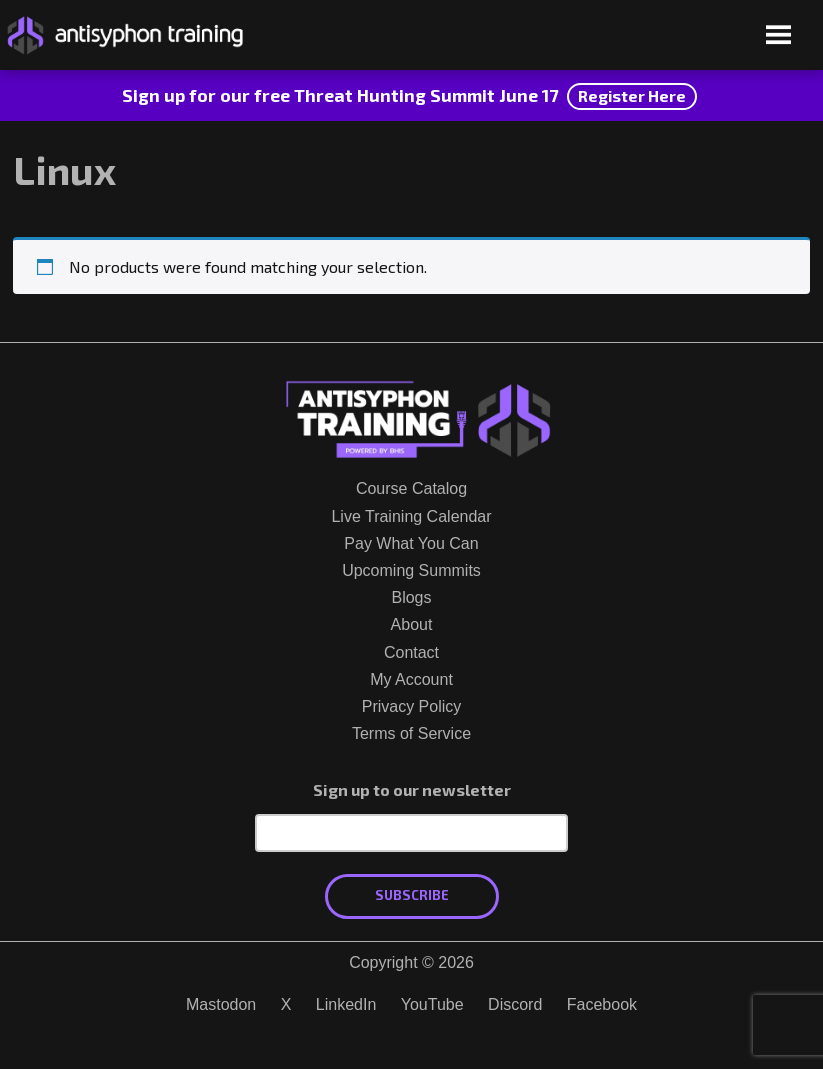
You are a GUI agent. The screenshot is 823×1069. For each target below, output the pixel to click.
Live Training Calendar (411, 516)
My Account (411, 679)
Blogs (411, 597)
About (412, 624)
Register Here (632, 95)
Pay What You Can (411, 543)
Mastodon (221, 1004)
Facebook (602, 1004)
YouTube (432, 1004)
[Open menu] (778, 36)
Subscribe (412, 895)
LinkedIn (346, 1004)
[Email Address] (411, 833)
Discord (515, 1004)
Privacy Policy (412, 706)
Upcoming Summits (411, 570)
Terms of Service (411, 733)
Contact (411, 652)
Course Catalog (411, 488)
